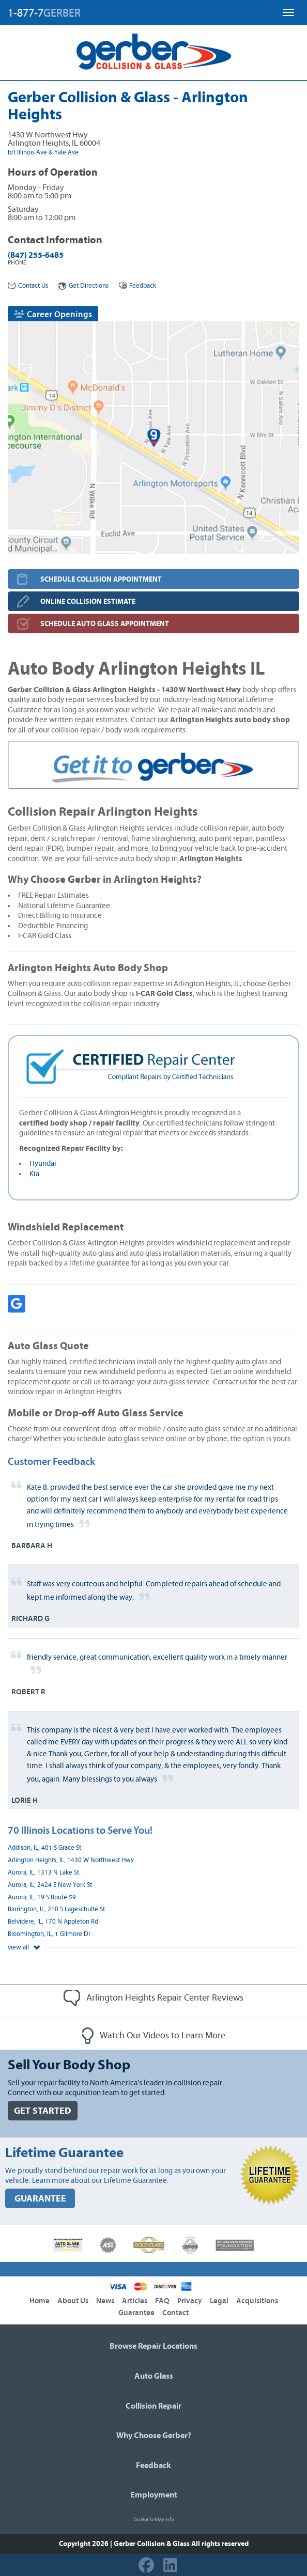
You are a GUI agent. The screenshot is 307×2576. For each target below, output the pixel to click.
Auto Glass (153, 2376)
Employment (153, 2495)
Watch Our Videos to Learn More (153, 2035)
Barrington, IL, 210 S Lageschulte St (56, 1909)
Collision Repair (153, 2406)
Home (39, 2301)
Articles (134, 2301)
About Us (72, 2301)
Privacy (189, 2301)
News (105, 2301)
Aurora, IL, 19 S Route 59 (42, 1897)
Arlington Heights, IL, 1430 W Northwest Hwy (71, 1860)
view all (24, 1947)
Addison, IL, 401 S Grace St (44, 1848)
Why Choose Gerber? (153, 2435)
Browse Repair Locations (153, 2346)
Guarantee (136, 2312)
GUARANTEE (40, 2198)
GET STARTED (42, 2110)
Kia (34, 1174)
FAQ (162, 2301)
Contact (175, 2312)
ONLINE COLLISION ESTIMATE (87, 601)
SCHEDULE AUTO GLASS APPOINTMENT (104, 623)
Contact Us (28, 286)
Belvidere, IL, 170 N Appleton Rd (53, 1921)
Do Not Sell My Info (153, 2519)
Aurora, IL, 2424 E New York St (50, 1885)
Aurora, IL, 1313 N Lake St (43, 1872)
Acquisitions (257, 2301)
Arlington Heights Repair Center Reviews (153, 1998)
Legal (219, 2301)
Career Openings (53, 314)
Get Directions (83, 286)
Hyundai (42, 1163)
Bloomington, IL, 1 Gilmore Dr (49, 1934)
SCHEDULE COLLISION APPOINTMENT (101, 579)
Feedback (137, 286)
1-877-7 (44, 13)
